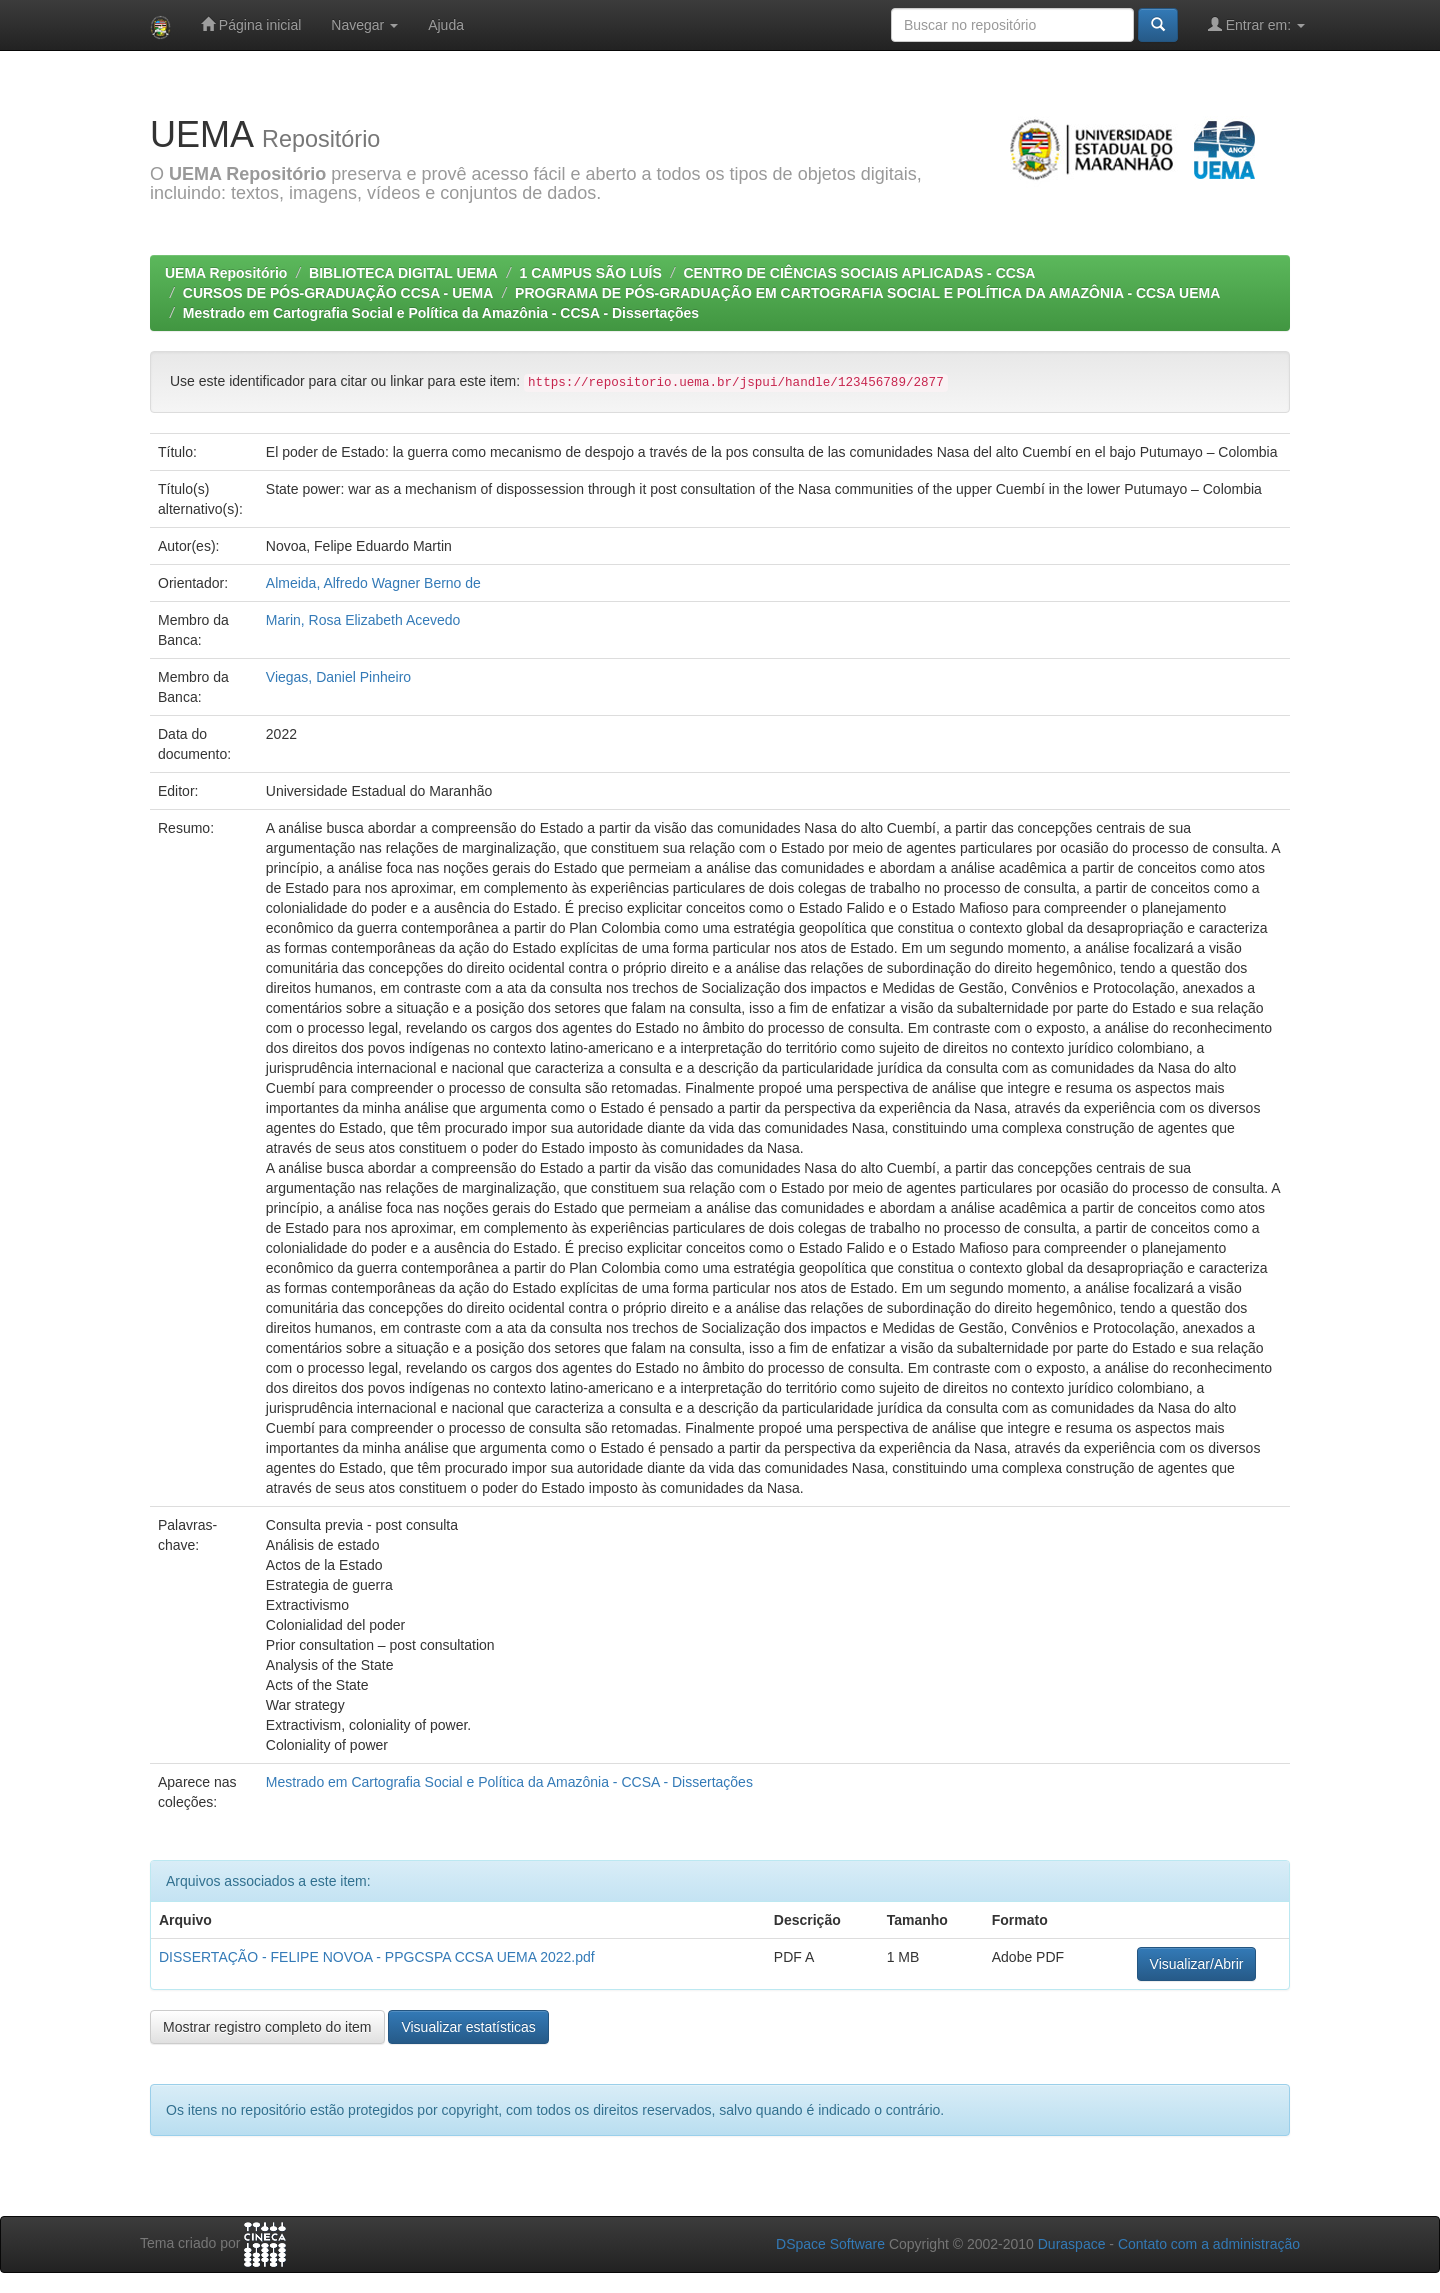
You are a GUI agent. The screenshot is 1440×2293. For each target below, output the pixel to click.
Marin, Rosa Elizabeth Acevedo (363, 620)
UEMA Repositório (226, 273)
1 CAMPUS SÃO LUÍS (590, 273)
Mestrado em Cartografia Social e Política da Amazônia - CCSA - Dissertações (441, 313)
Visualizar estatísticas (468, 2027)
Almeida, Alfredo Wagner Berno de (373, 583)
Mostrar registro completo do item (267, 2027)
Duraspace (1072, 2244)
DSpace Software (830, 2244)
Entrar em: (1256, 24)
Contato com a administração (1209, 2244)
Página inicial (251, 24)
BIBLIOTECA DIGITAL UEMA (403, 273)
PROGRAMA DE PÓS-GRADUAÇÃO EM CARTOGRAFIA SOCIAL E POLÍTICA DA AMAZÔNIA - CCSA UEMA (867, 293)
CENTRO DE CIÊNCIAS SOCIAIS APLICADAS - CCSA (859, 273)
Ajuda (446, 25)
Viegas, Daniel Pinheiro (338, 677)
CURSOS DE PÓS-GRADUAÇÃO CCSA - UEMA (338, 293)
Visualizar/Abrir (1197, 1964)
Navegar (364, 25)
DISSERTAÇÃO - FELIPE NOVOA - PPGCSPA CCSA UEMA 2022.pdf (377, 1957)
